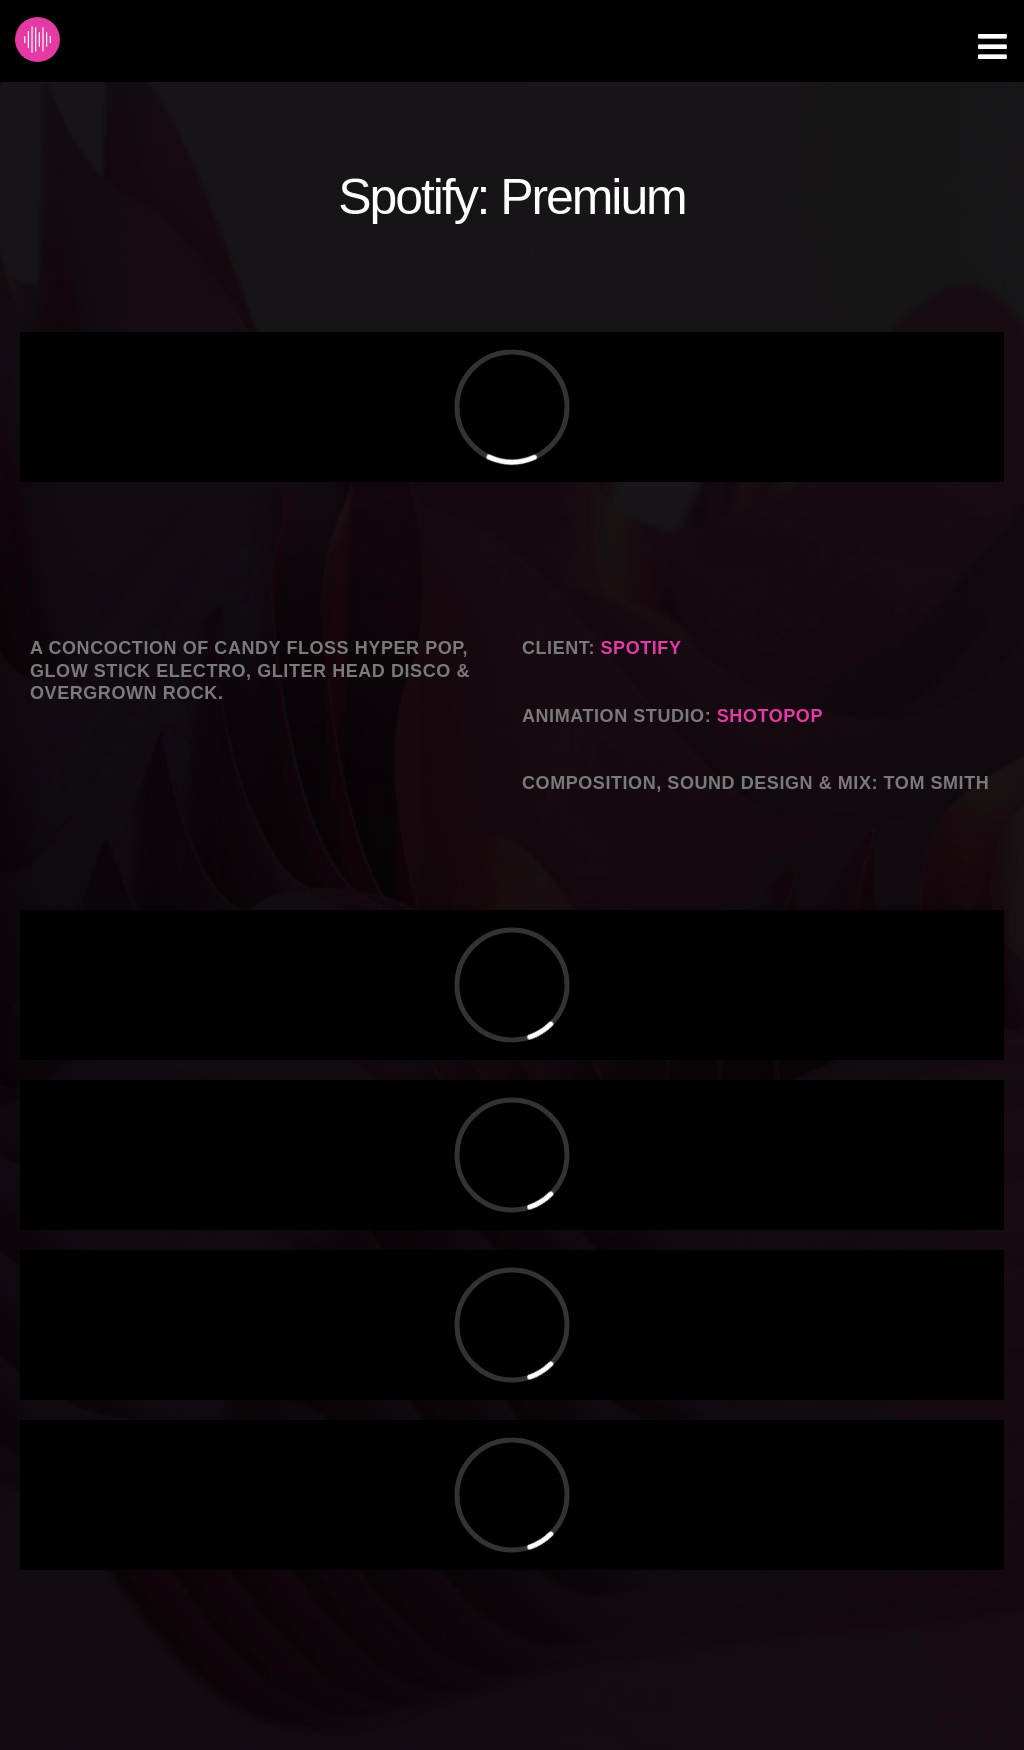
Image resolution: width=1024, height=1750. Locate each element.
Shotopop (770, 716)
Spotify (641, 648)
